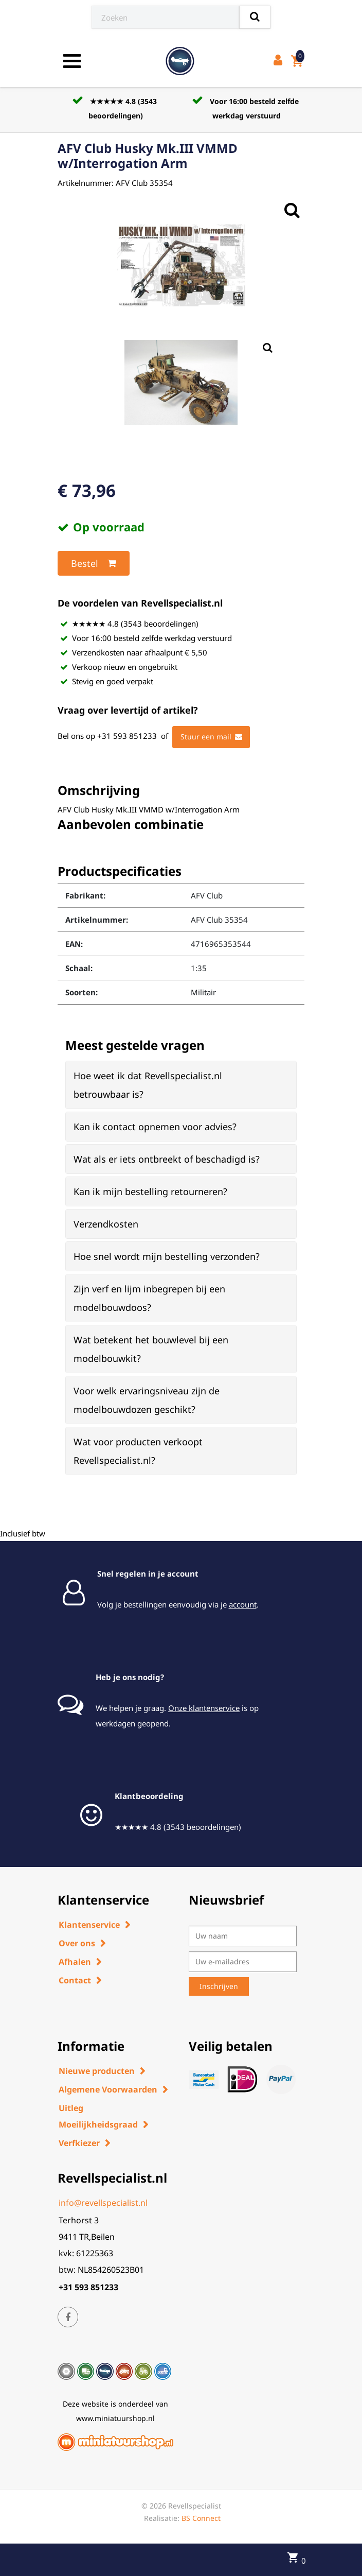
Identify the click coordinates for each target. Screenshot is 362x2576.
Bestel (93, 563)
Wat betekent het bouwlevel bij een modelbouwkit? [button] (151, 1349)
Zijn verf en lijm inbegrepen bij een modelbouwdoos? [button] (149, 1298)
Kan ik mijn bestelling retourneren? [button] (150, 1191)
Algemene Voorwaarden (108, 2089)
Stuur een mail (211, 737)
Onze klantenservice (204, 1708)
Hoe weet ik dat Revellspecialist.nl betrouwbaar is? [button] (148, 1084)
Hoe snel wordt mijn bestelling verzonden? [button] (167, 1256)
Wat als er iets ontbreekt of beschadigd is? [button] (167, 1159)
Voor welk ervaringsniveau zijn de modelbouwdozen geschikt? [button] (147, 1400)
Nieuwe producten (97, 2071)
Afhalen (75, 1961)
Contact (75, 1980)
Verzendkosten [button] (106, 1224)
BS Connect (201, 2518)
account (243, 1604)
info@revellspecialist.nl (103, 2202)
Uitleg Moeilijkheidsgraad (98, 2116)
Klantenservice (89, 1924)
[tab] (181, 1085)
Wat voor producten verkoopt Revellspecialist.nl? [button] (138, 1451)
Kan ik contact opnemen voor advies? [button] (155, 1126)
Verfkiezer (79, 2143)
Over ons (77, 1943)
